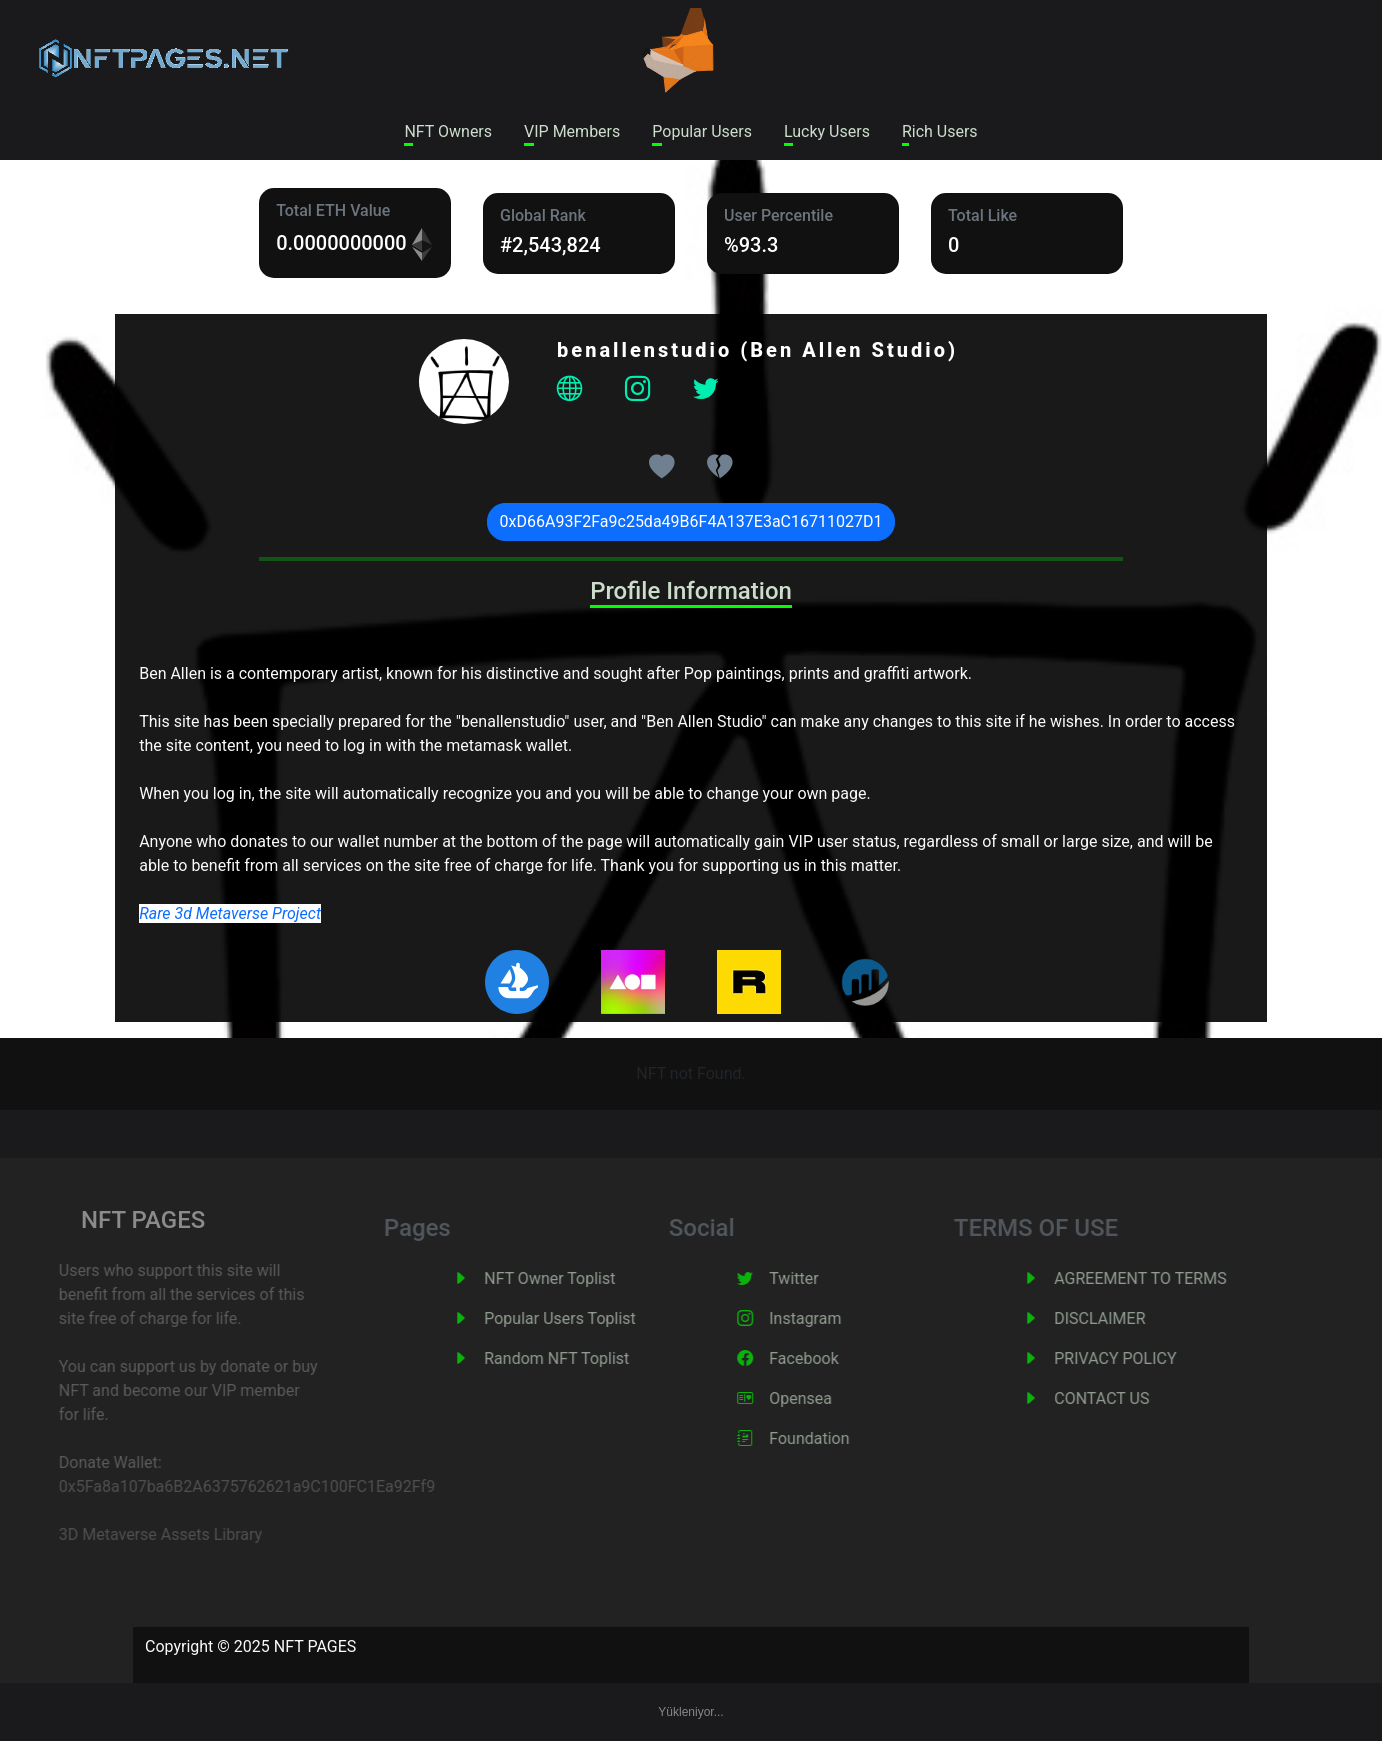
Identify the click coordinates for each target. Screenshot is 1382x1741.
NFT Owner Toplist (574, 1278)
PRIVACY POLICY (1140, 1358)
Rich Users (940, 131)
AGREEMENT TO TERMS (1165, 1278)
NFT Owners (448, 131)
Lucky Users (827, 131)
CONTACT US (1126, 1398)
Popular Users (702, 131)
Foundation (834, 1438)
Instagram (830, 1318)
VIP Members (572, 131)
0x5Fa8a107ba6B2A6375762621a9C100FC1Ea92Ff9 (224, 1486)
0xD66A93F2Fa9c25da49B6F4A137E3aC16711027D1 (691, 521)
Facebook (828, 1358)
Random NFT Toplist (581, 1358)
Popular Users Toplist (585, 1318)
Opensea (825, 1398)
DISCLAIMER (1124, 1318)
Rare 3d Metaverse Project (230, 913)
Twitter (818, 1278)
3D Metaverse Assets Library (137, 1534)
